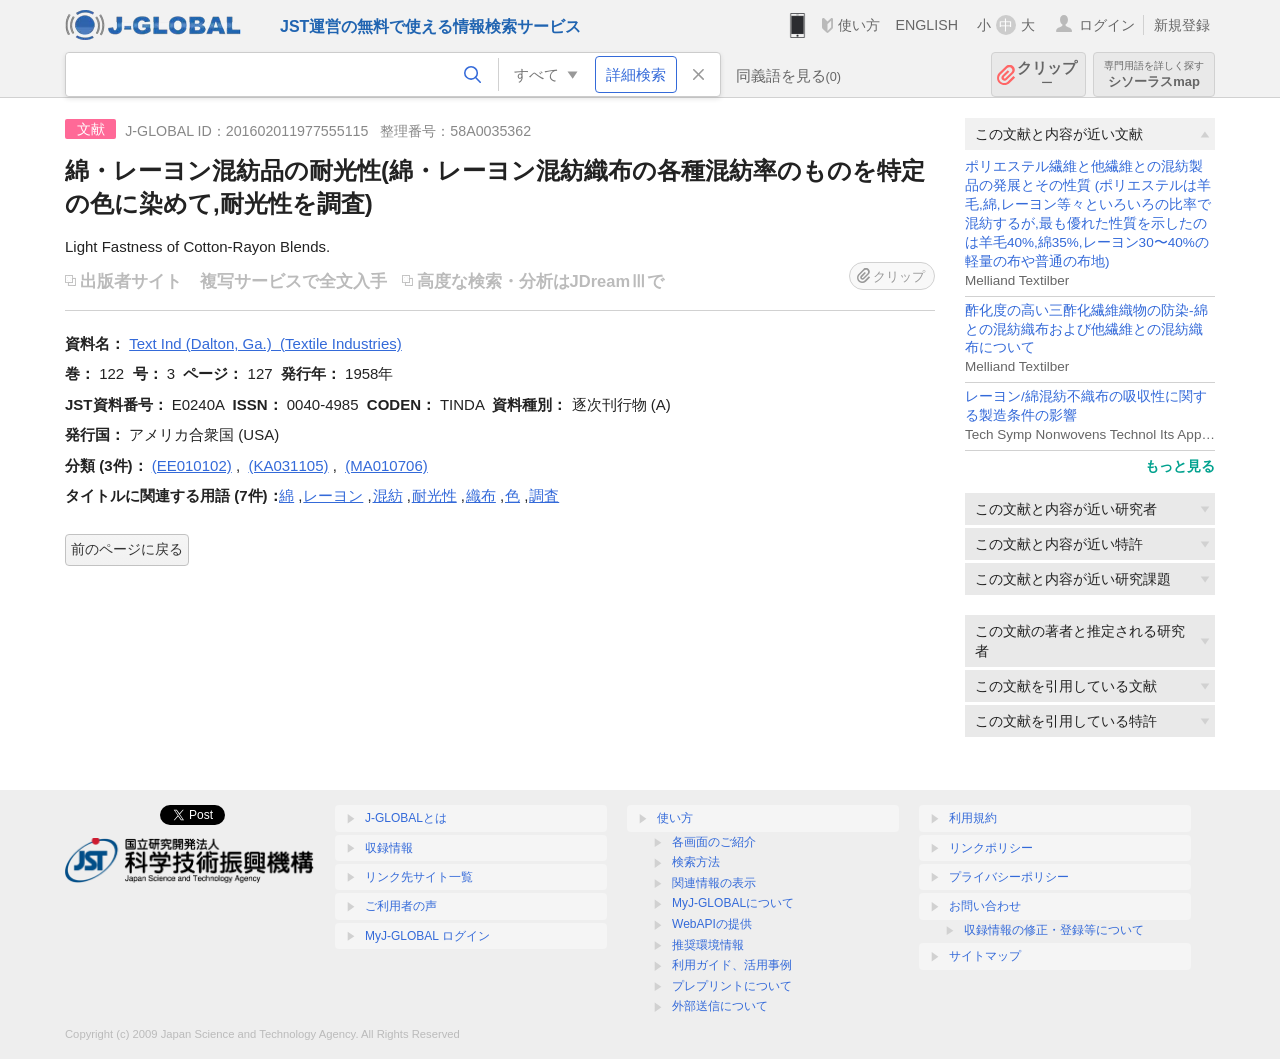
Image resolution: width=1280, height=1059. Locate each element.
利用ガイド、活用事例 (732, 965)
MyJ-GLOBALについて (733, 903)
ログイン (1107, 25)
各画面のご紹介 (714, 842)
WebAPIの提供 (712, 924)
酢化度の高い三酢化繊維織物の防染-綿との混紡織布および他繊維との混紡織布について (1086, 329)
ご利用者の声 (401, 906)
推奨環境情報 (708, 945)
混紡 (388, 495)
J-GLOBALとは (406, 818)
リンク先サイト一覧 (419, 877)
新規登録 (1182, 25)
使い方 (859, 25)
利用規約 (973, 818)
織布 (481, 495)
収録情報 (389, 848)
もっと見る (1180, 466)
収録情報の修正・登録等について (1054, 930)
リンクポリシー (991, 848)
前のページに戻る (127, 549)
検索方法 (696, 862)
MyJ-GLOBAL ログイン (427, 936)
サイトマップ (985, 956)
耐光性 (434, 495)
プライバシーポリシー (1009, 877)
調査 (544, 495)
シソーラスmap (1154, 74)
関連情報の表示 (714, 883)
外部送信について (720, 1006)
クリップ (1047, 74)
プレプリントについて (732, 986)
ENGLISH (926, 25)
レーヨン (333, 495)
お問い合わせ (985, 906)
